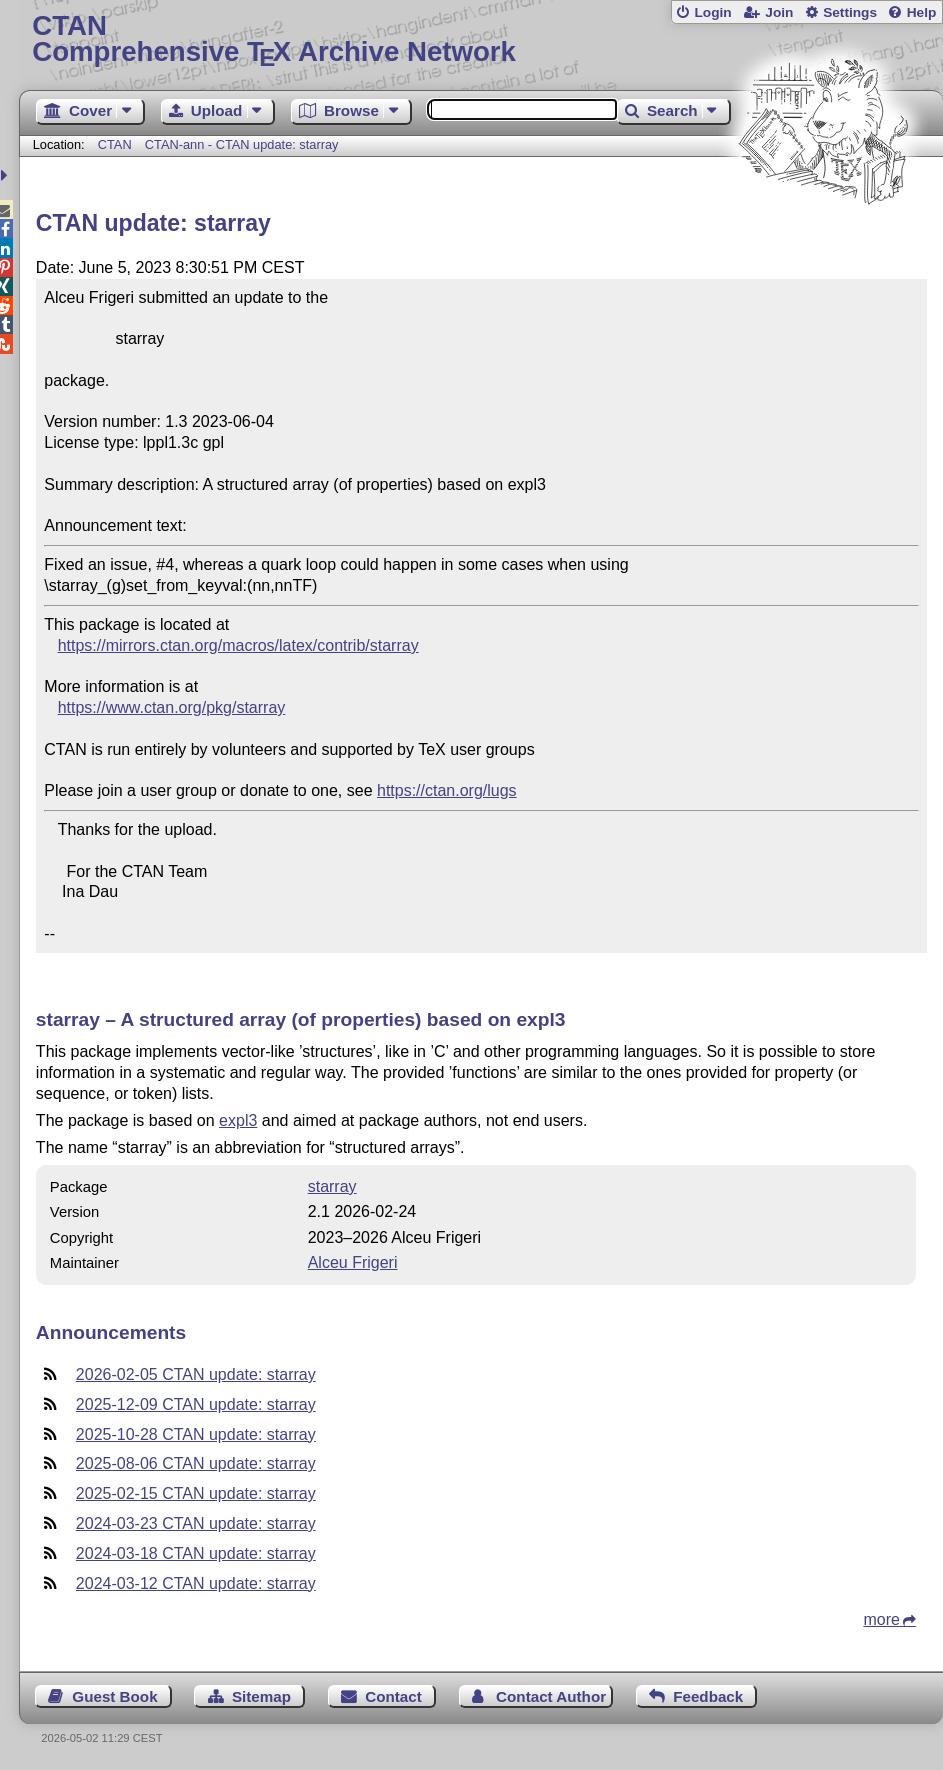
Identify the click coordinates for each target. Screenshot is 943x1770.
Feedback (708, 1696)
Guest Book (114, 1696)
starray (332, 1186)
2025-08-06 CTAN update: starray (196, 1463)
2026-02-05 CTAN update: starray (196, 1374)
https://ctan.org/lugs (447, 790)
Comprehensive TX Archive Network (480, 39)
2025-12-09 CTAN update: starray (196, 1404)
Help (922, 12)
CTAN (115, 144)
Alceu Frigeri (353, 1262)
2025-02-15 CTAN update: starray (196, 1493)
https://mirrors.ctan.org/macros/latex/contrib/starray (238, 645)
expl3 (238, 1120)
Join (779, 12)
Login (712, 12)
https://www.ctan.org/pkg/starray (172, 707)
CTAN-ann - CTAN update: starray (242, 144)
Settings (850, 12)
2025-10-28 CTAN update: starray (196, 1434)
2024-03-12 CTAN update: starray (196, 1583)
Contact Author (551, 1696)
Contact (393, 1696)
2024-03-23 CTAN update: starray (196, 1523)
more (881, 1619)
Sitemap (261, 1696)
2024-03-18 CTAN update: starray (196, 1553)
